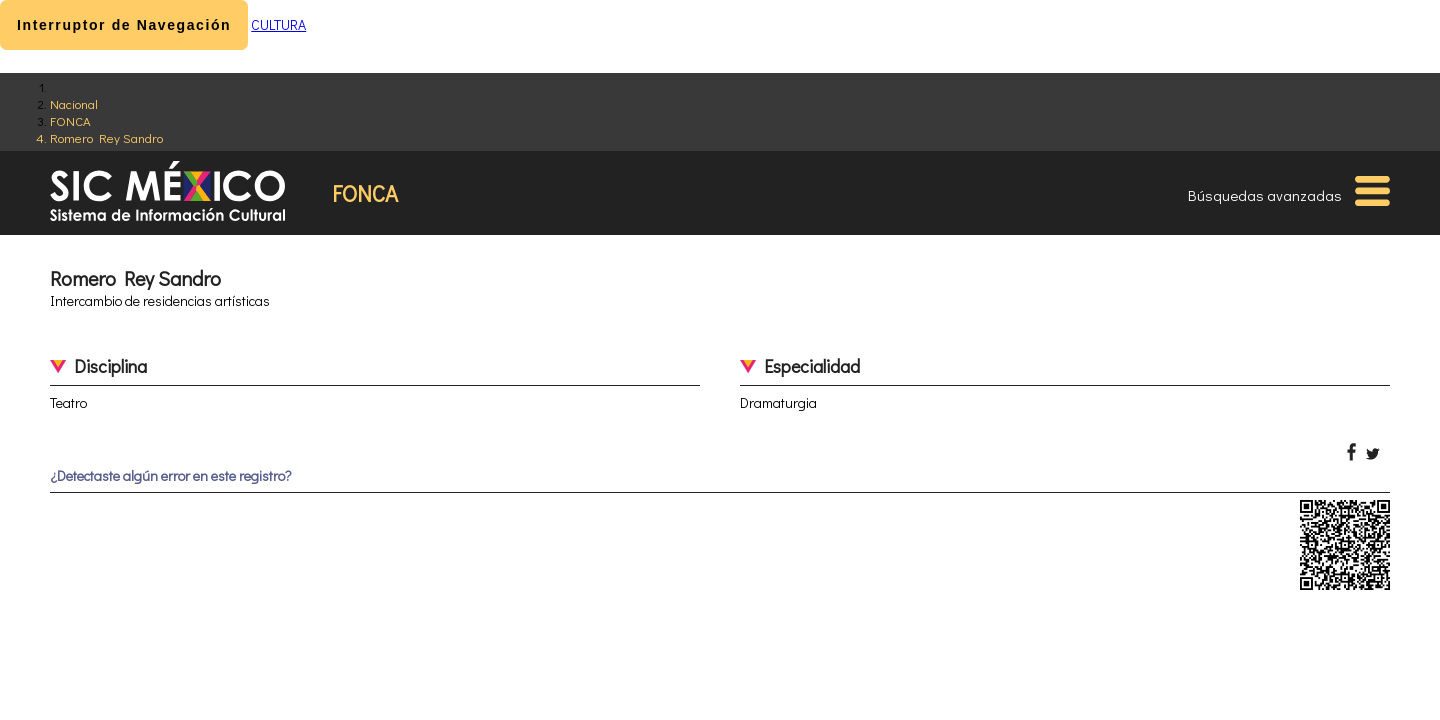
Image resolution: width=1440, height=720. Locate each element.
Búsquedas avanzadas (1265, 195)
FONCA (70, 120)
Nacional (74, 103)
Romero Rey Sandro (106, 137)
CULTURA (278, 24)
